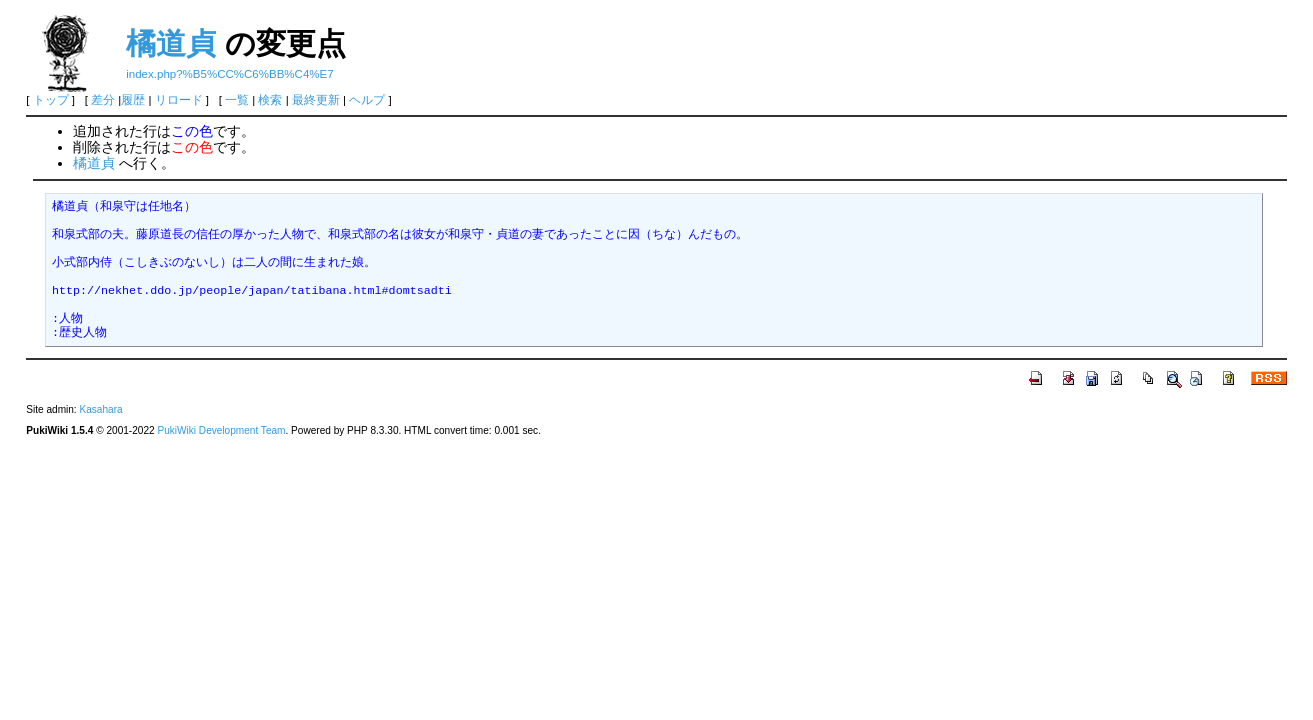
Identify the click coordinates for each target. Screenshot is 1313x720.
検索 (270, 100)
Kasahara (100, 409)
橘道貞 (171, 43)
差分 (103, 100)
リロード (179, 100)
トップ (51, 100)
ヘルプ (367, 100)
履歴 (133, 100)
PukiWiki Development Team (221, 430)
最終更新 (316, 100)
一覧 (237, 100)
